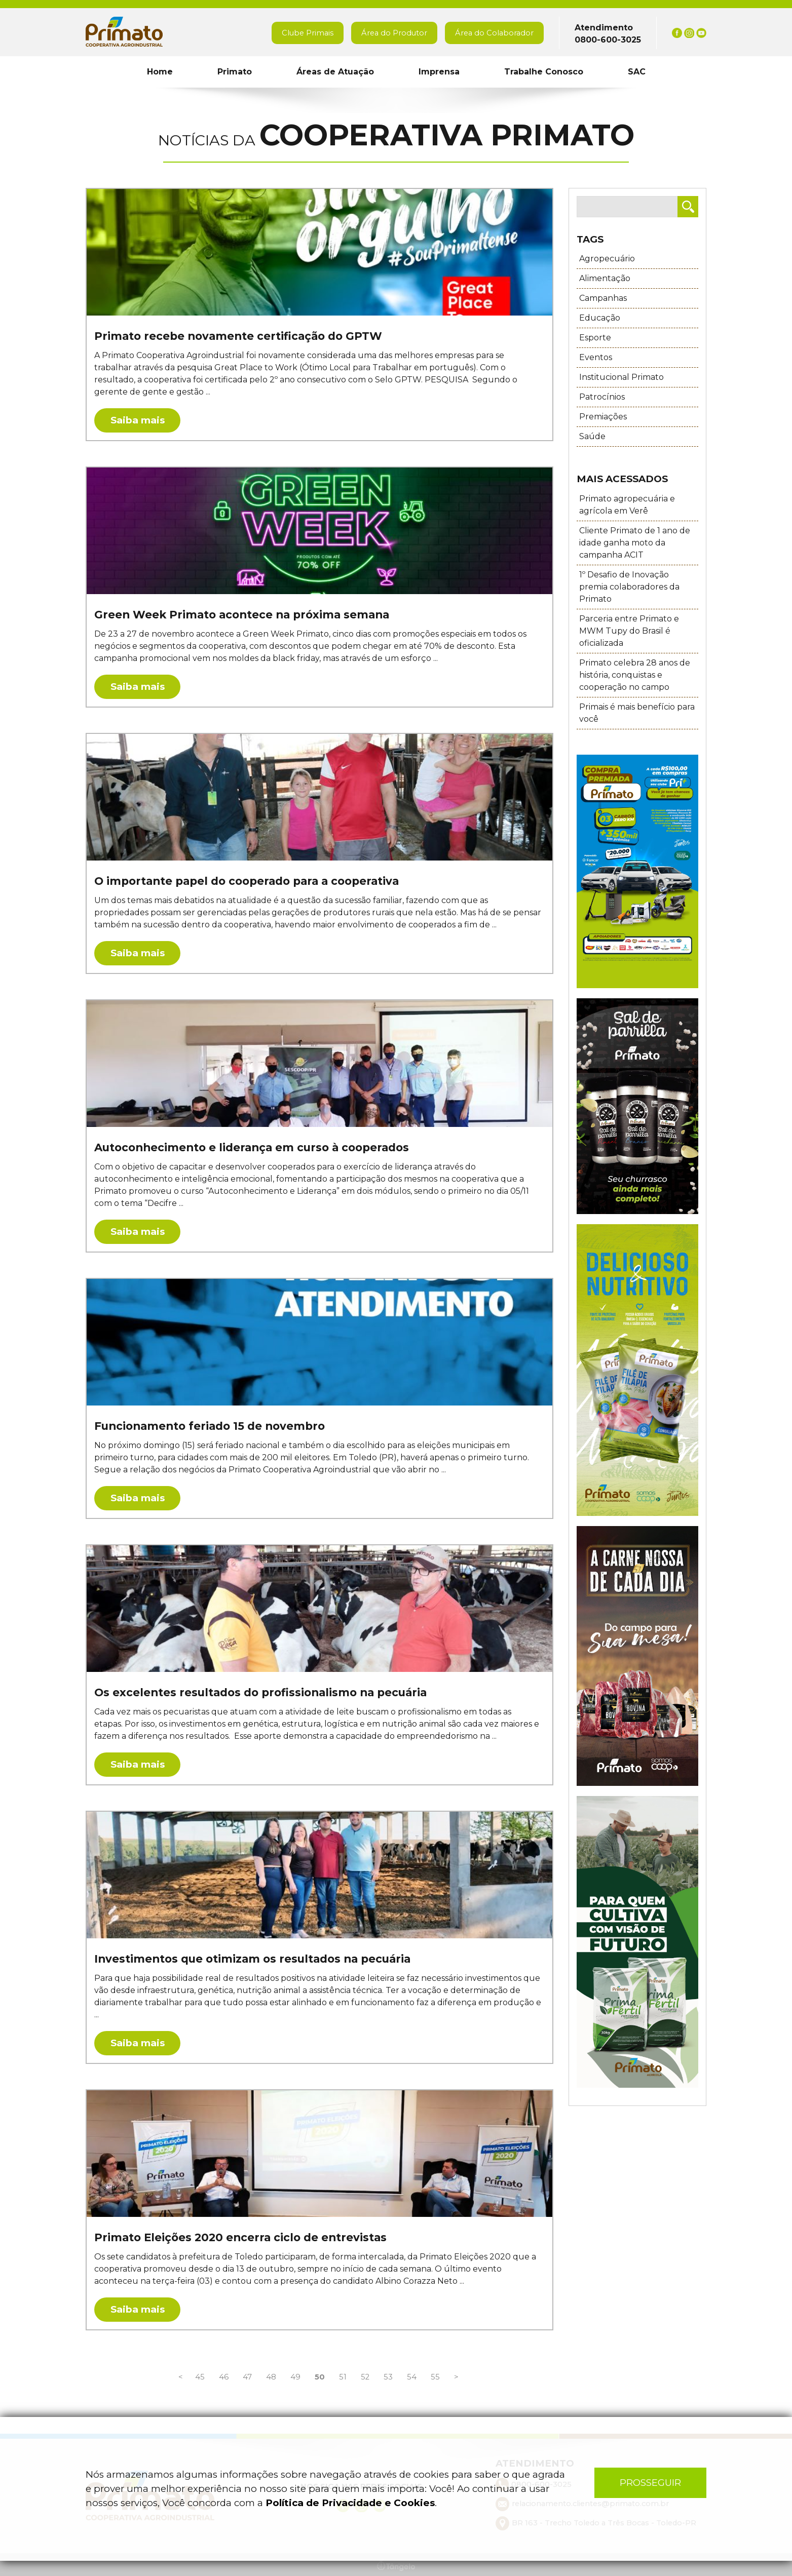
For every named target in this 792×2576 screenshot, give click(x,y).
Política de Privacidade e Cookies (350, 2503)
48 (270, 2377)
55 (434, 2377)
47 (246, 2377)
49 (294, 2377)
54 (411, 2377)
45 (199, 2377)
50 (319, 2377)
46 (223, 2377)
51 (342, 2377)
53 (387, 2377)
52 (364, 2377)
